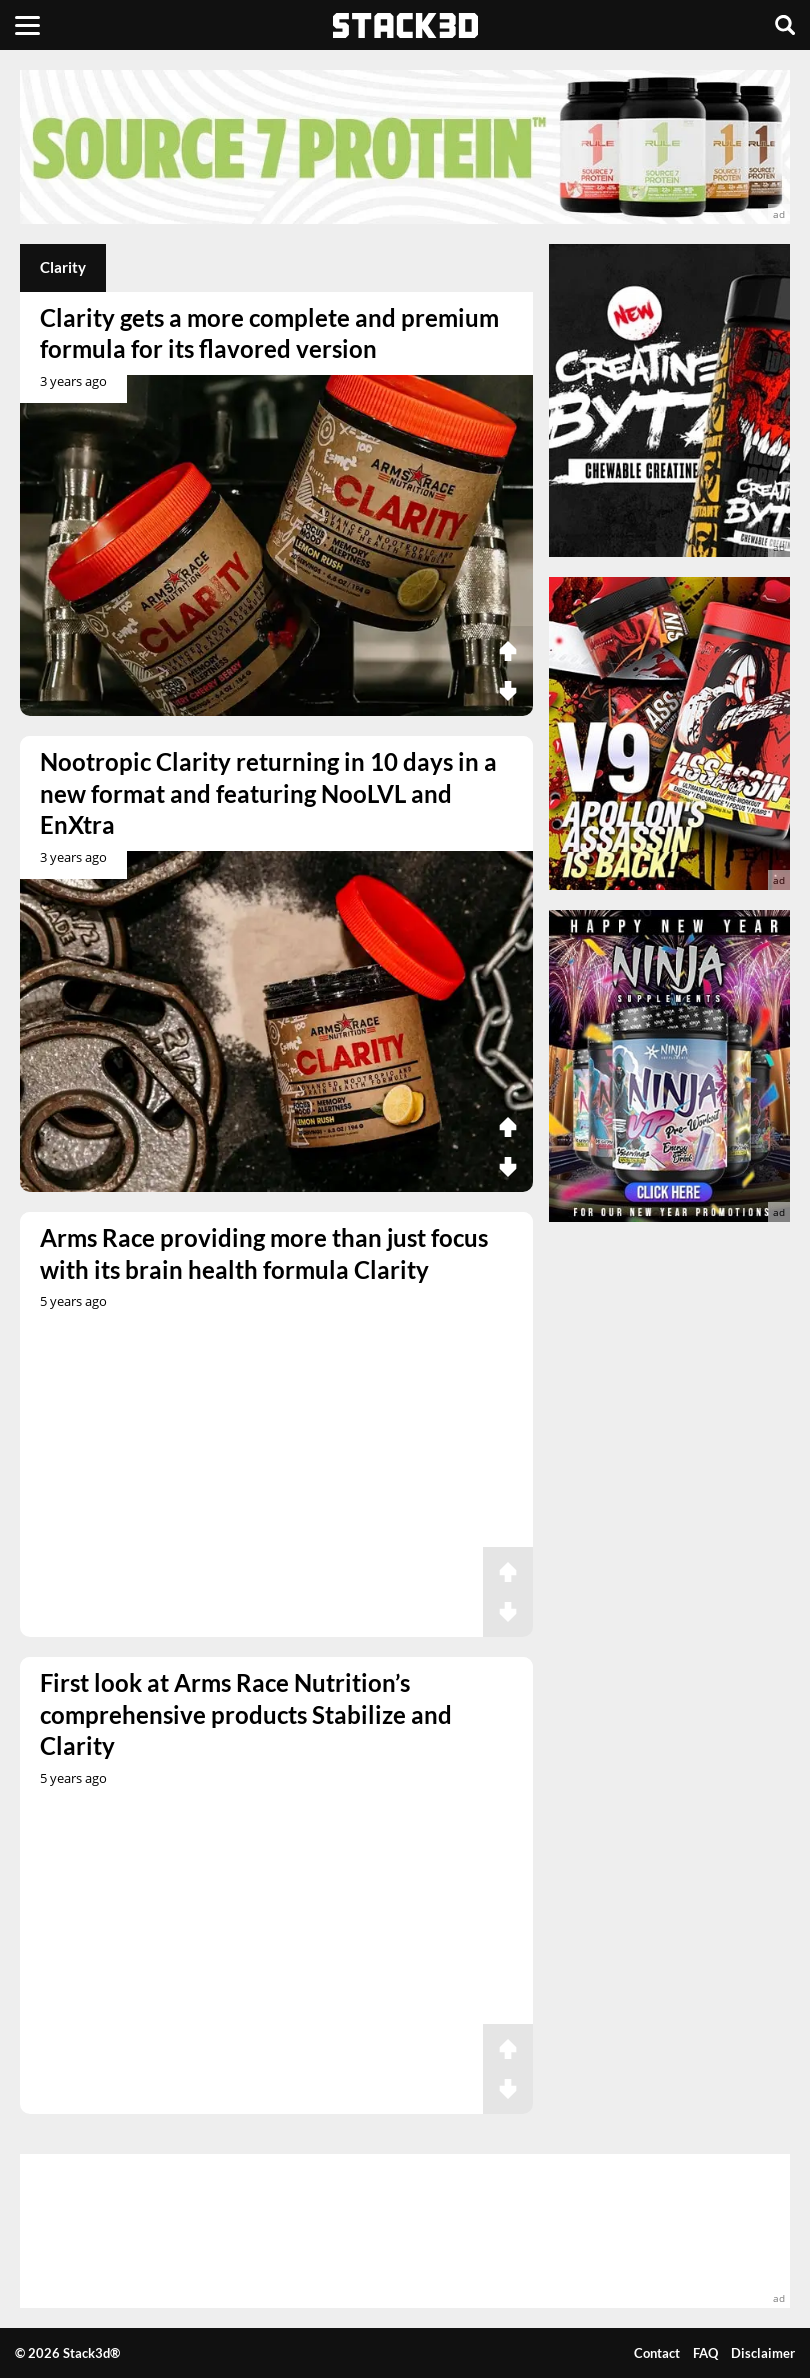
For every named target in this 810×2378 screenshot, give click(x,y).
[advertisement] (405, 147)
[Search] (785, 25)
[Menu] (27, 25)
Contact (657, 2353)
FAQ (705, 2353)
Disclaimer (763, 2353)
